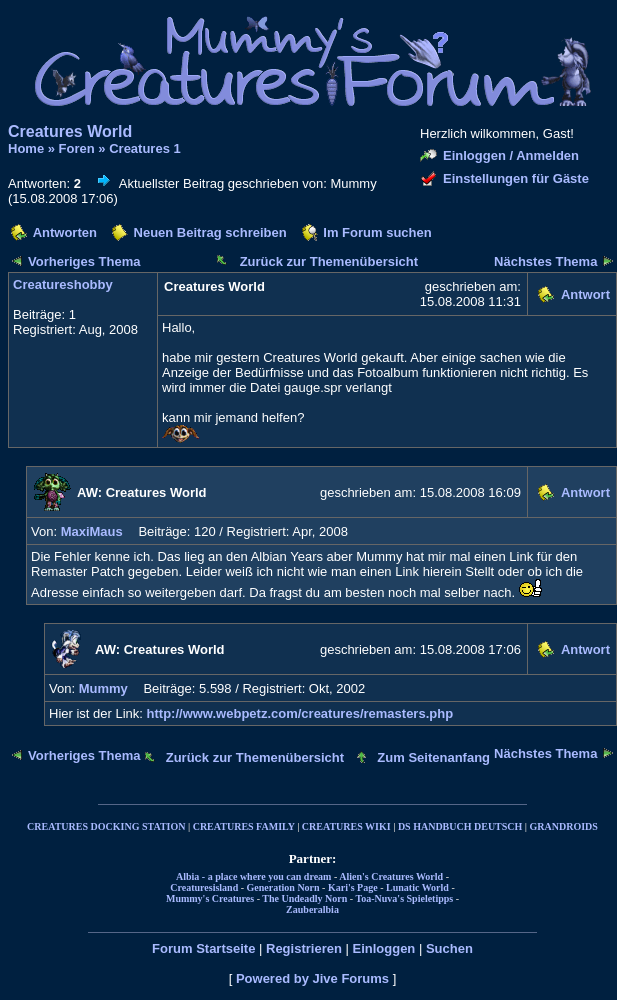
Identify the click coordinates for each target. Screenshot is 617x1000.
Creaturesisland (204, 887)
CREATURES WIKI (346, 826)
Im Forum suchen (377, 232)
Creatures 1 (145, 148)
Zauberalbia (312, 909)
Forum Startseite (203, 948)
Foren (77, 148)
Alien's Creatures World (391, 876)
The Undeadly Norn (304, 898)
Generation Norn (283, 887)
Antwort (585, 294)
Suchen (449, 948)
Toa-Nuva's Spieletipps (405, 898)
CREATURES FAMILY (244, 826)
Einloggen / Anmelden (511, 155)
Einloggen (383, 948)
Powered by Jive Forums (312, 978)
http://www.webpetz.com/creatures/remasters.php (300, 713)
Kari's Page (353, 887)
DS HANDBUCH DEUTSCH (460, 826)
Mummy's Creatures (210, 898)
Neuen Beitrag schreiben (210, 232)
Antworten (65, 232)
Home (26, 148)
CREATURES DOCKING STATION (106, 826)
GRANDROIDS (564, 826)
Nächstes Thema (545, 261)
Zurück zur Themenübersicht (329, 261)
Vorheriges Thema (84, 261)
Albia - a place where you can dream (253, 876)
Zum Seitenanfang (433, 757)
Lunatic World (417, 887)
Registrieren (304, 948)
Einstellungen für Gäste (516, 178)
